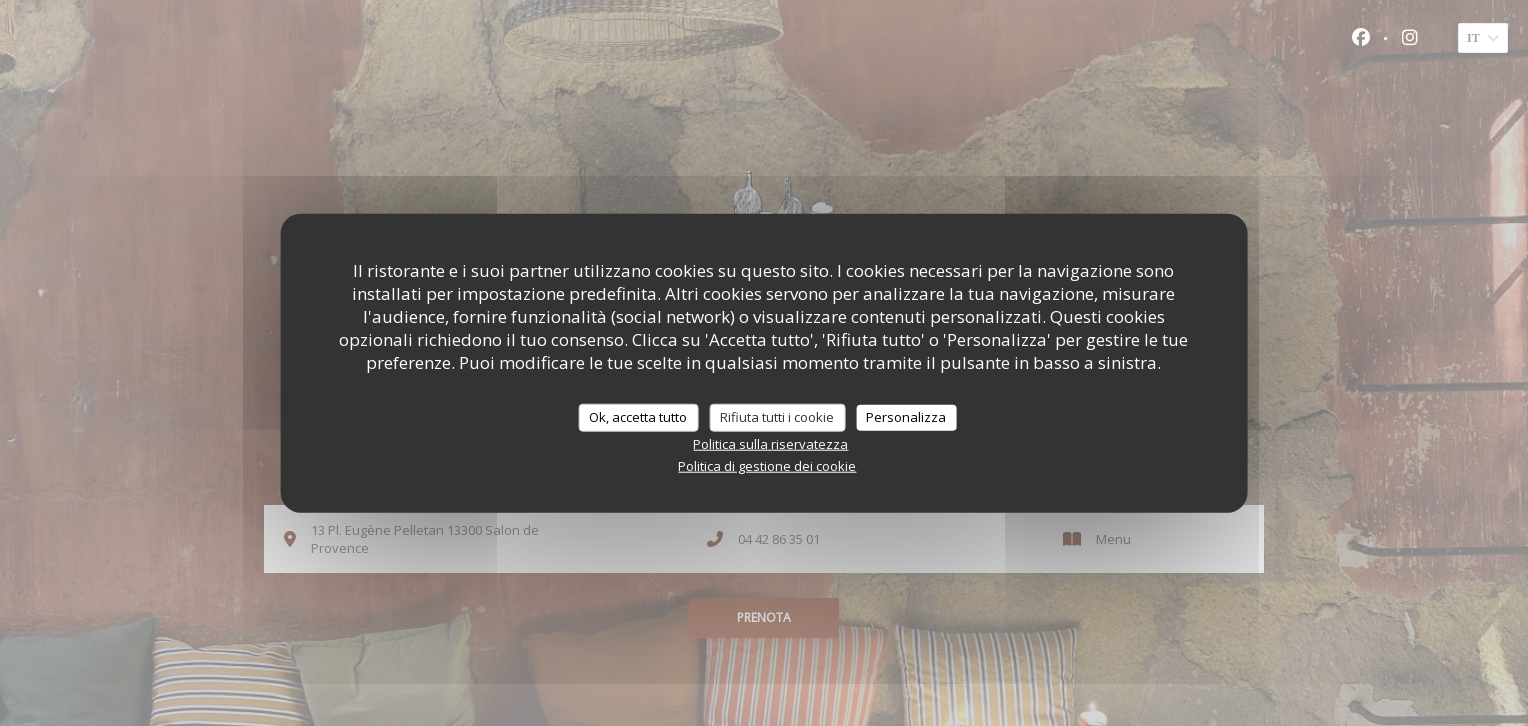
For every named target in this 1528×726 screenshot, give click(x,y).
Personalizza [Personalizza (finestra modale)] (906, 417)
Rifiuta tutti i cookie (777, 417)
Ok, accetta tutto (638, 417)
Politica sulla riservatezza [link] (770, 443)
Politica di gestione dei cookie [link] (767, 465)
